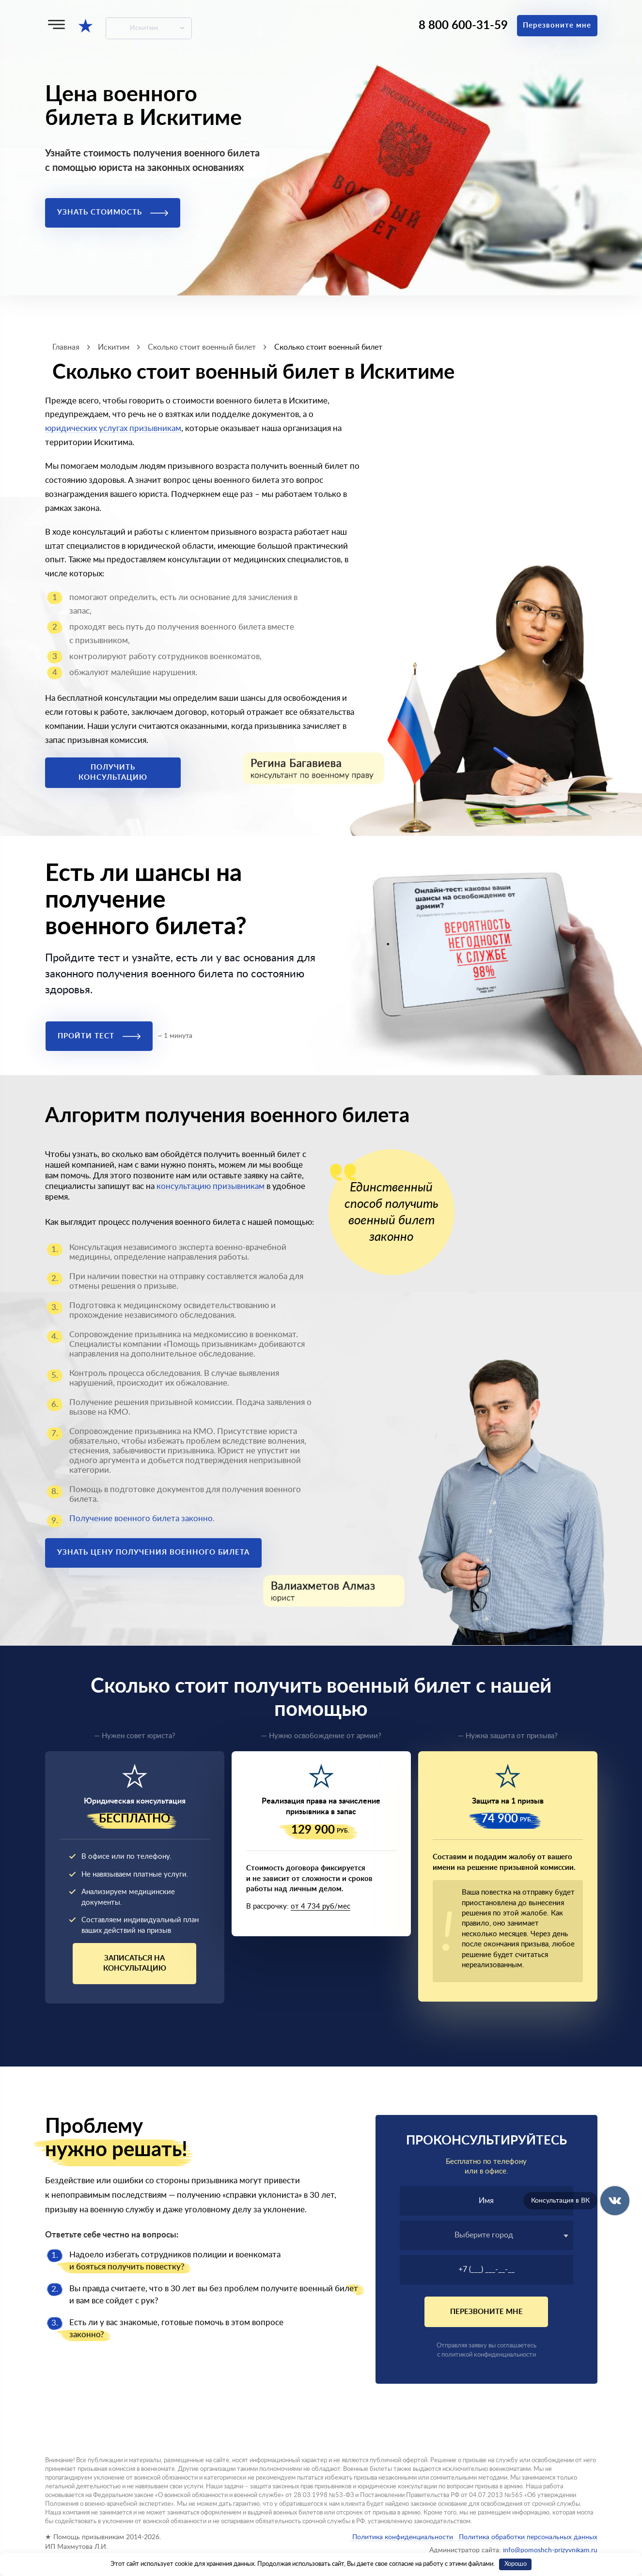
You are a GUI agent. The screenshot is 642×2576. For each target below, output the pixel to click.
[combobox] (486, 2235)
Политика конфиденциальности (402, 2537)
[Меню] (56, 24)
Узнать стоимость (112, 212)
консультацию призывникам (211, 1186)
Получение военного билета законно (141, 1518)
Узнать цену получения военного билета (153, 1552)
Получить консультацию (112, 772)
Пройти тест (99, 1036)
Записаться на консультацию (134, 1963)
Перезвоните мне (557, 25)
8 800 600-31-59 (463, 25)
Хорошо (515, 2564)
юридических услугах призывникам (113, 428)
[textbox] (486, 2235)
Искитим (144, 28)
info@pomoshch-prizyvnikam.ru (550, 2550)
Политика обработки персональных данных (527, 2537)
